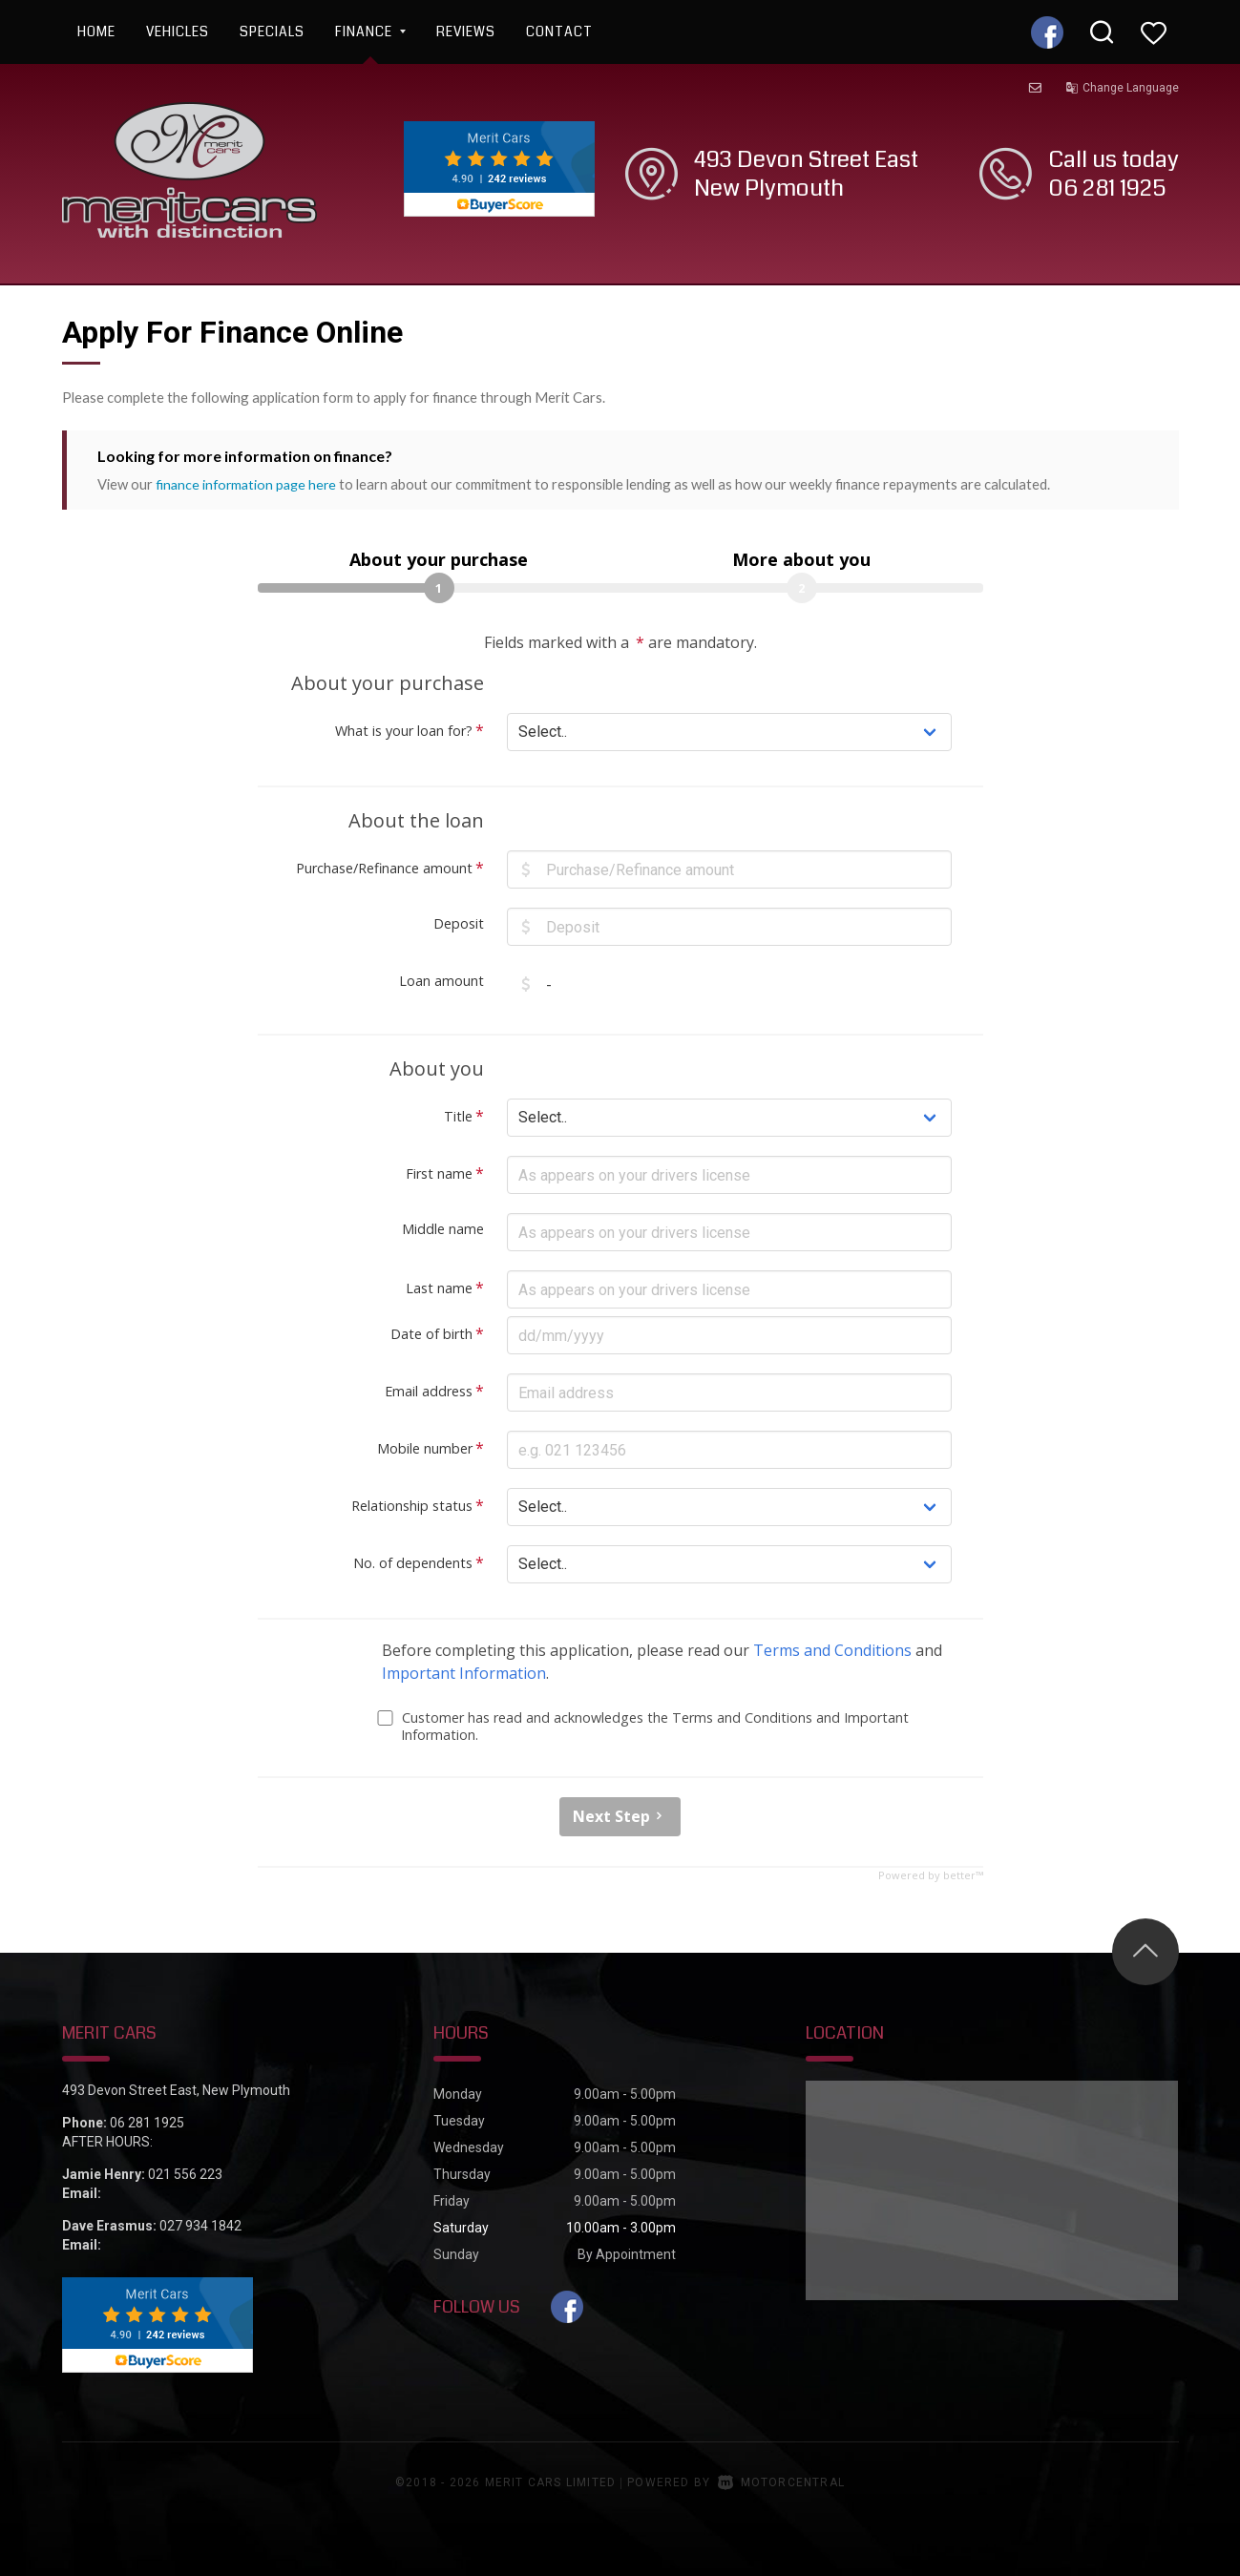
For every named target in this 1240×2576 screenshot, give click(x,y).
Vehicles (177, 31)
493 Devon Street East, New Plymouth (176, 2089)
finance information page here (249, 483)
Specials (272, 31)
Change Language (1122, 87)
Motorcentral (781, 2481)
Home (96, 31)
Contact (559, 31)
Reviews (465, 31)
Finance (370, 31)
